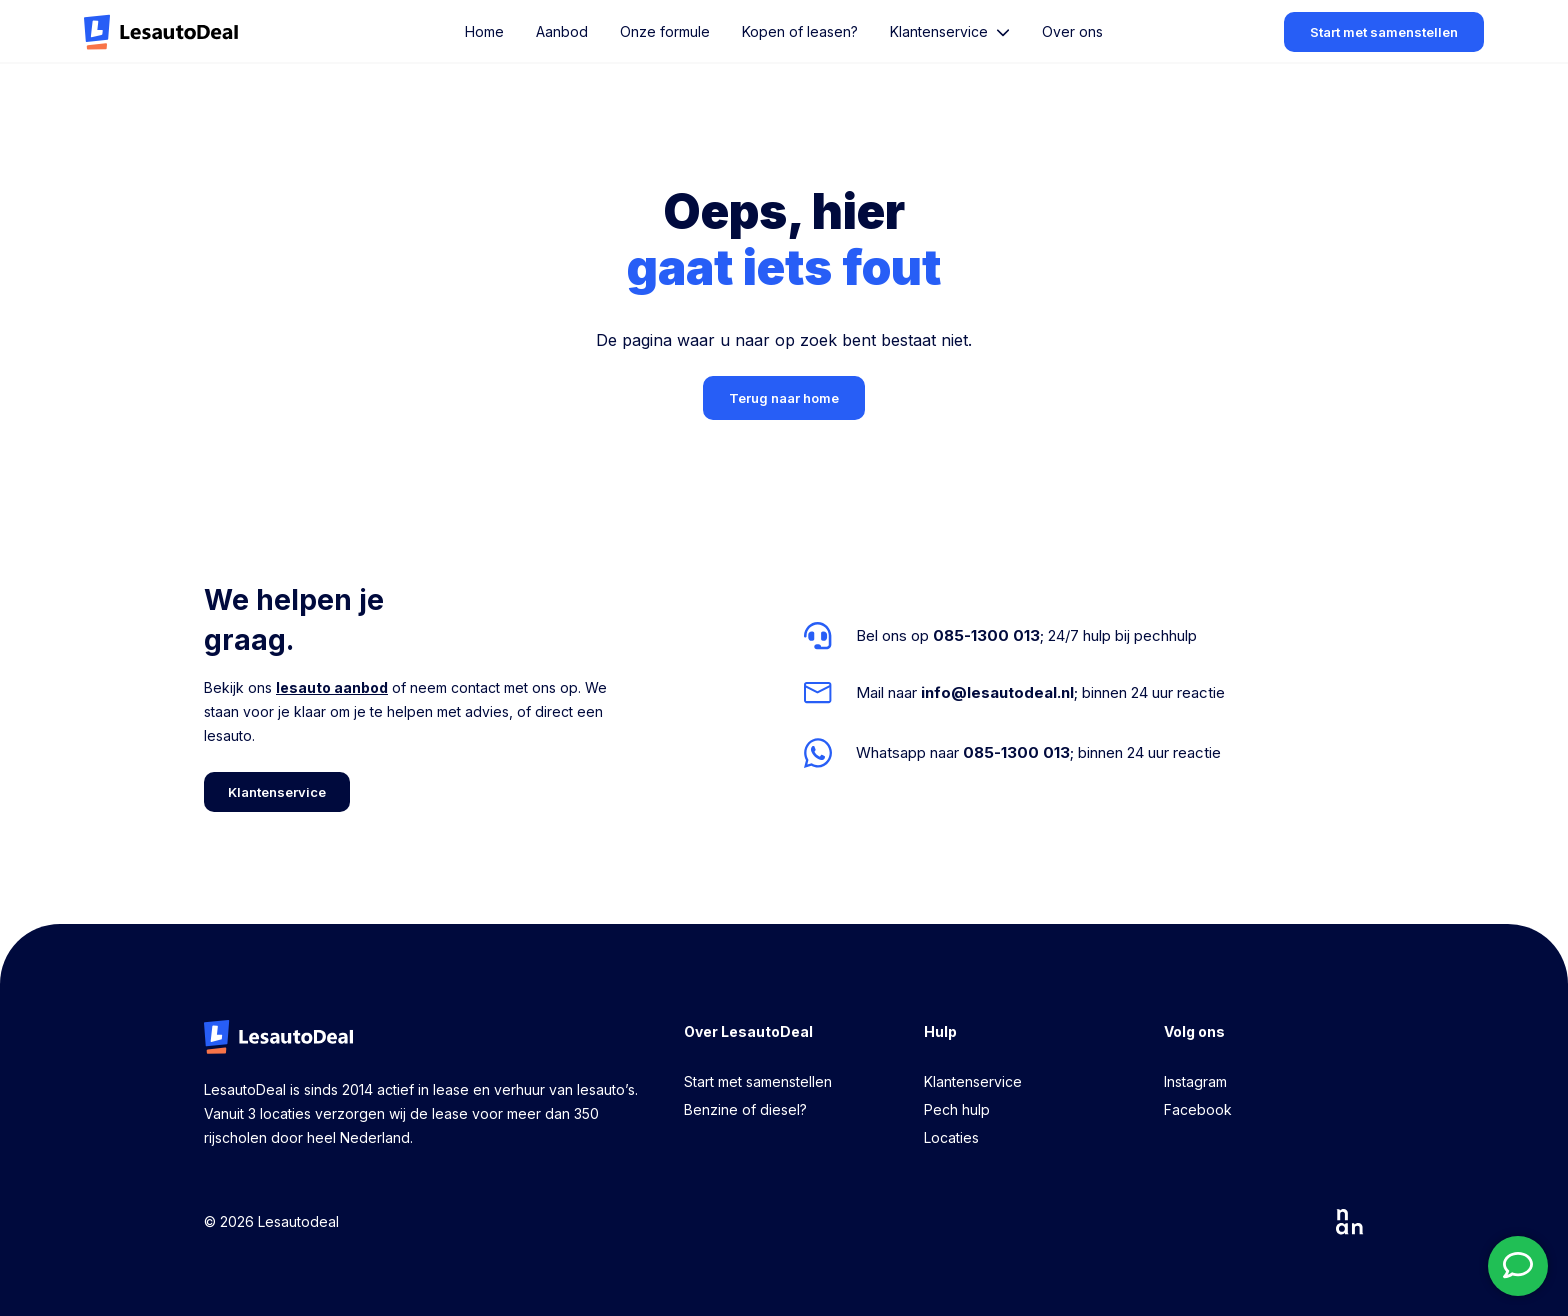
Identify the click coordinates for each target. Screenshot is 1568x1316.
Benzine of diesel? (745, 1109)
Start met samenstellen (758, 1081)
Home (484, 31)
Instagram (1195, 1081)
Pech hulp (957, 1109)
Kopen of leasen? (800, 31)
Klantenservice (973, 1081)
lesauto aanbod (332, 687)
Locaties (951, 1137)
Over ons (1072, 31)
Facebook (1198, 1109)
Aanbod (562, 31)
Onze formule (665, 31)
